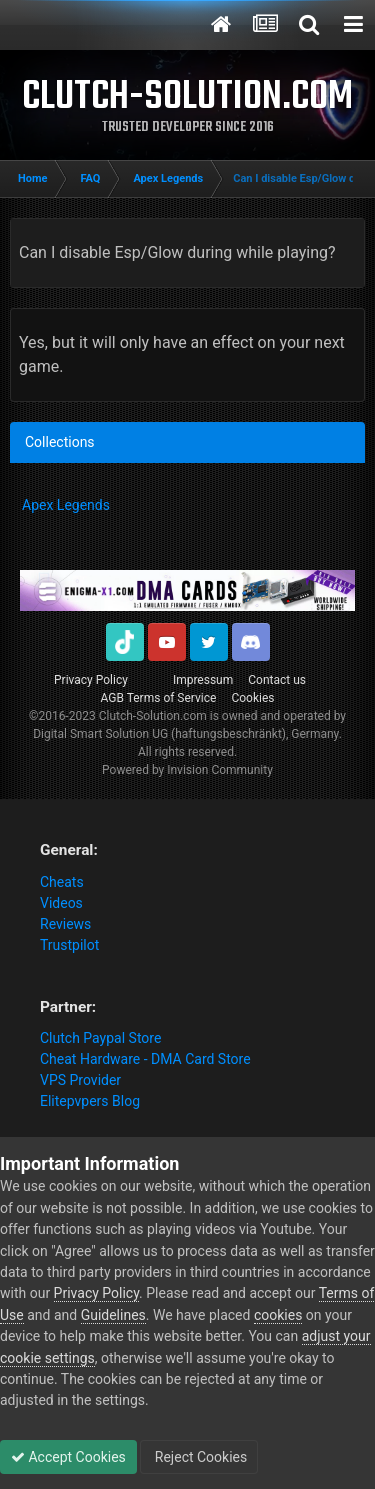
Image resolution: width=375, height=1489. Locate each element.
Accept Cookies (68, 1457)
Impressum (203, 680)
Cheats (62, 882)
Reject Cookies (199, 1457)
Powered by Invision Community (187, 770)
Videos (61, 903)
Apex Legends (66, 505)
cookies (278, 1315)
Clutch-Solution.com (153, 716)
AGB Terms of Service (159, 698)
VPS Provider (80, 1080)
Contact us (277, 680)
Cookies (252, 698)
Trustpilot (69, 945)
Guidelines (113, 1315)
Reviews (65, 924)
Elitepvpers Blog (90, 1101)
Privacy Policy (91, 680)
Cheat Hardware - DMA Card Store (145, 1059)
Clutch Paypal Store (100, 1038)
